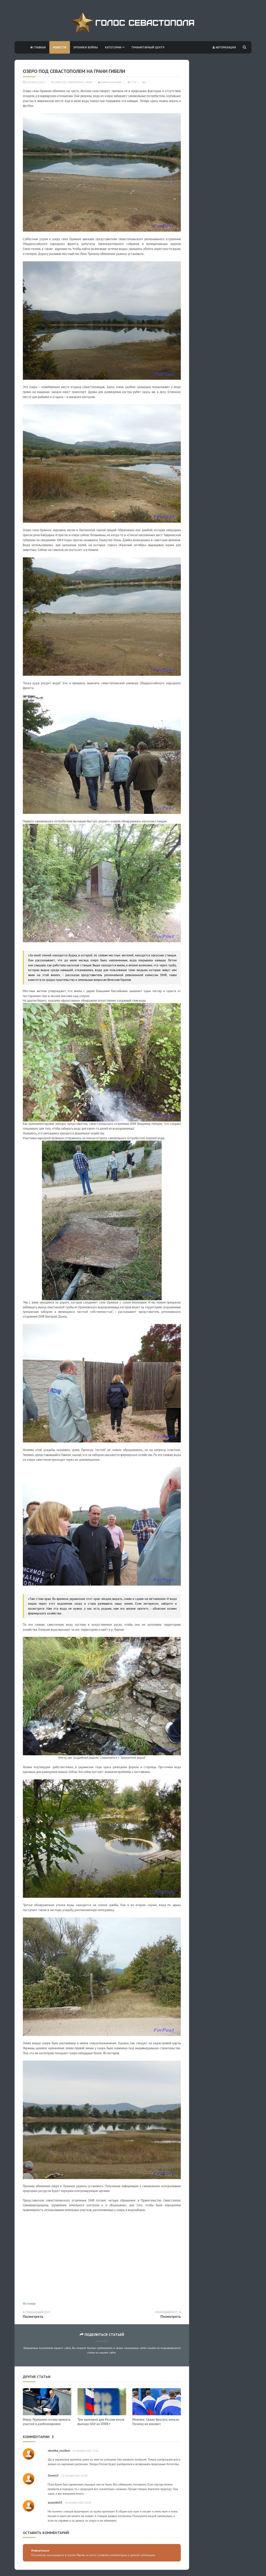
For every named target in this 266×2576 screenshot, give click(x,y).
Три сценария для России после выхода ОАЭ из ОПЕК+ (101, 2421)
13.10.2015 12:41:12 (34, 82)
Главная (38, 47)
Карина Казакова (110, 82)
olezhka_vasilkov (59, 2450)
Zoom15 (53, 2475)
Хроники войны (85, 47)
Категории (114, 47)
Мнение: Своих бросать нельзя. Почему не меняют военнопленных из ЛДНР (155, 2423)
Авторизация (224, 47)
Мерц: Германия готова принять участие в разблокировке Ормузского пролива (47, 2423)
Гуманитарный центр (148, 47)
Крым (89, 82)
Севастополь (76, 82)
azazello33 (55, 2502)
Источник (29, 2304)
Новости (59, 47)
